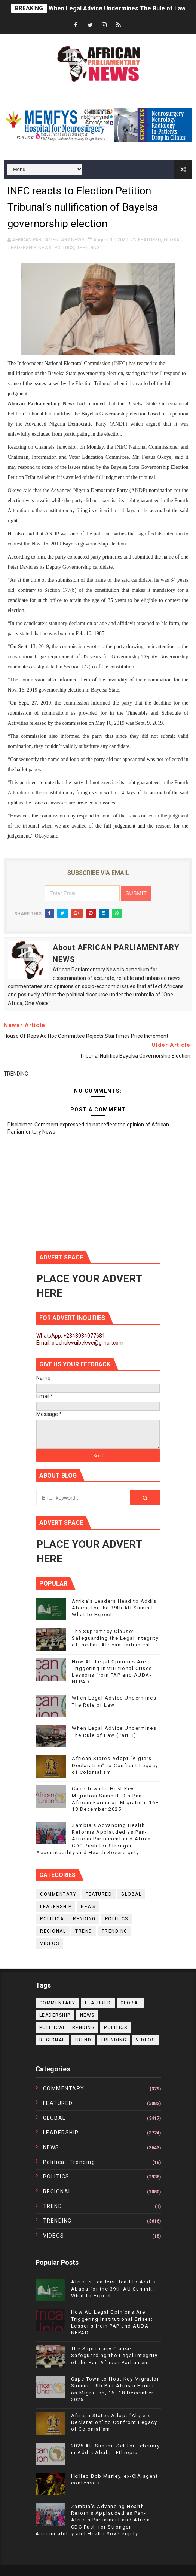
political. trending (68, 1918)
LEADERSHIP (21, 247)
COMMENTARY (58, 1894)
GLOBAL (173, 239)
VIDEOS (49, 1943)
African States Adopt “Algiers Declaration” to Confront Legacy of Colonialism (115, 1765)
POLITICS (64, 247)
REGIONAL (53, 1931)
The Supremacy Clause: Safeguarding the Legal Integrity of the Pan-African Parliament (115, 1638)
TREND (83, 1931)
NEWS (45, 247)
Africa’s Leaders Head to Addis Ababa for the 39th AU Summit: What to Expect (114, 1607)
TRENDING (88, 247)
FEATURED (149, 239)
